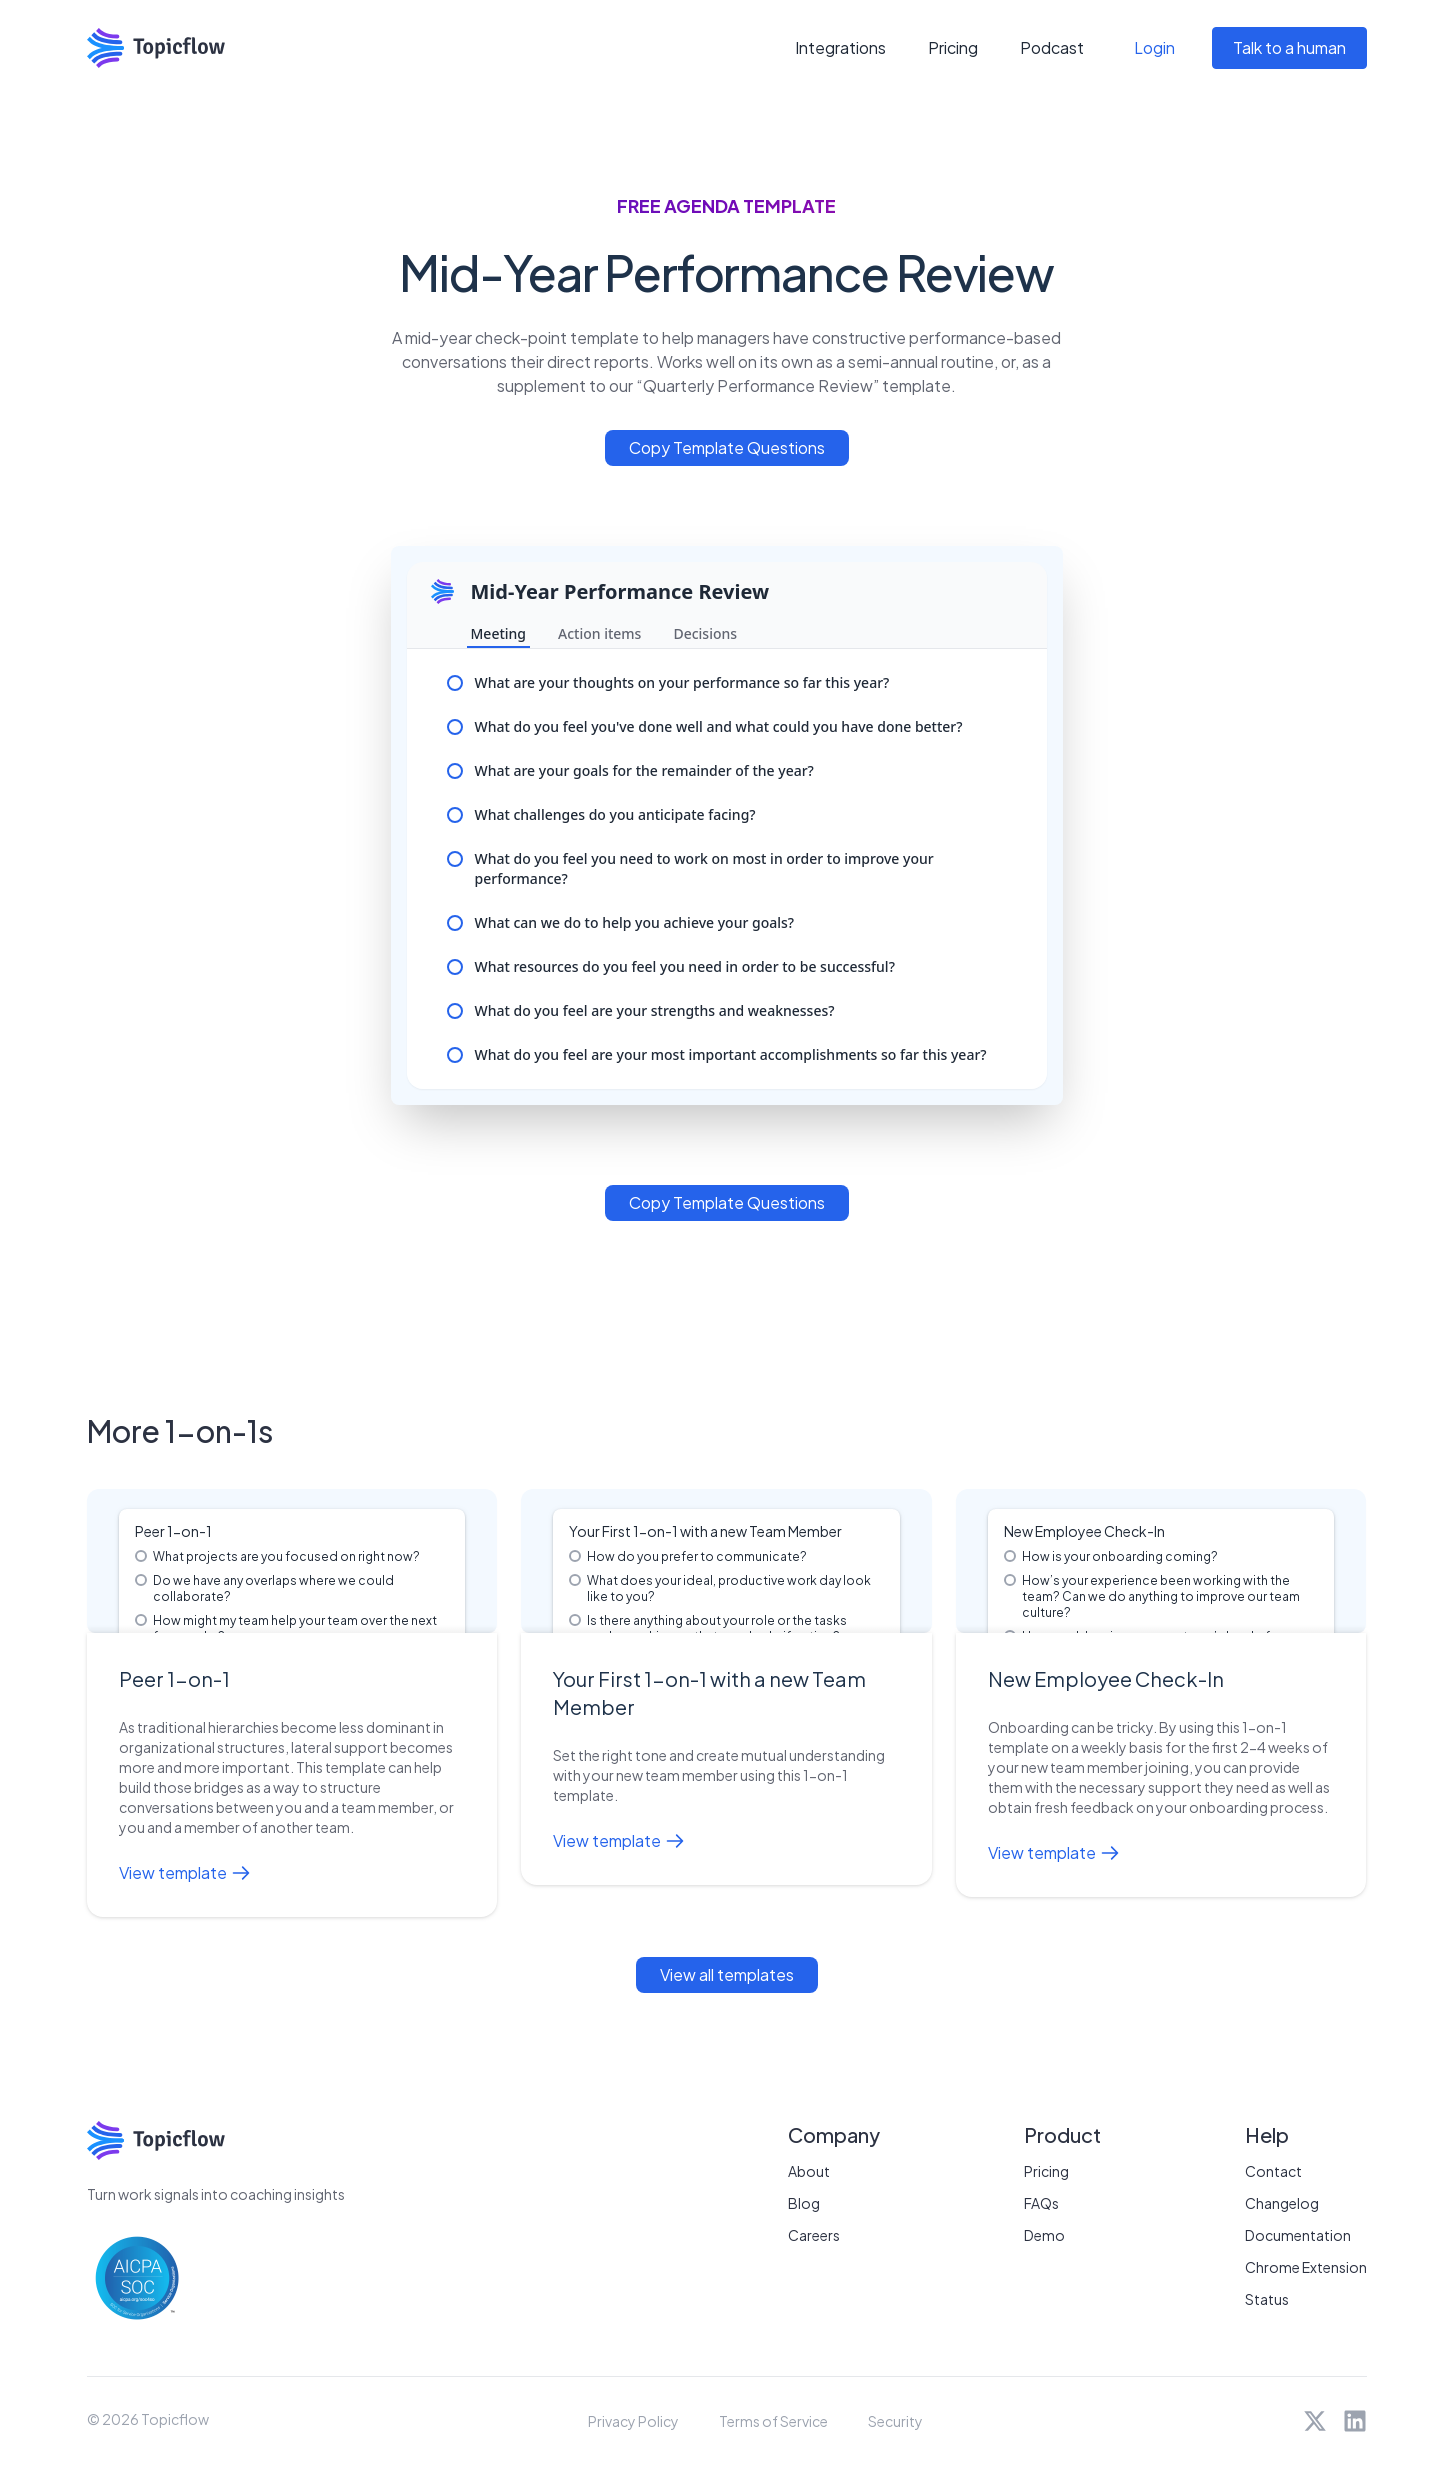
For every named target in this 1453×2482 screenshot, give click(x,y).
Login (1154, 47)
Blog (804, 2203)
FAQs (1041, 2203)
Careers (814, 2235)
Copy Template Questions (727, 447)
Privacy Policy (633, 2421)
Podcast (1052, 47)
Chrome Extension (1306, 2267)
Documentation (1298, 2235)
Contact (1273, 2171)
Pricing (953, 47)
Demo (1044, 2235)
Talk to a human (1289, 47)
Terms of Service (773, 2421)
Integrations (840, 47)
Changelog (1282, 2203)
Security (895, 2421)
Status (1267, 2299)
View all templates (727, 1974)
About (809, 2171)
